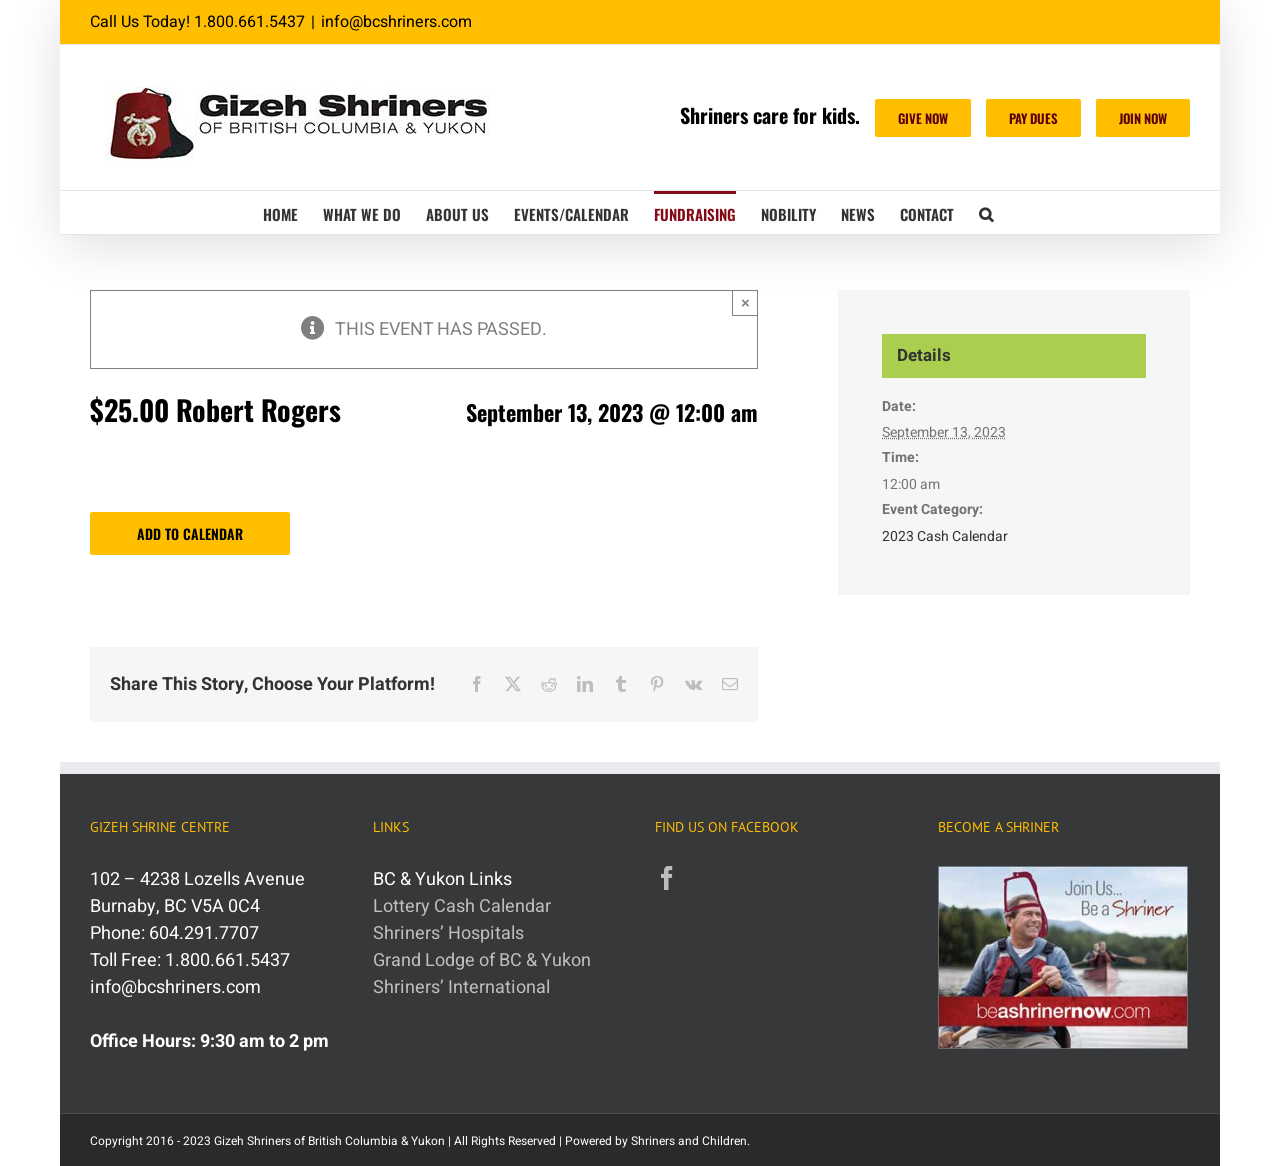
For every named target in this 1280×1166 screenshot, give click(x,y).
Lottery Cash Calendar (462, 906)
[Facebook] (667, 878)
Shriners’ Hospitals (448, 933)
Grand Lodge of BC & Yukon (482, 960)
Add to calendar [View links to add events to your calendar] (190, 533)
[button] (986, 212)
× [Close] (745, 302)
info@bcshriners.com (396, 22)
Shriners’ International (461, 987)
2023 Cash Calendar (945, 536)
